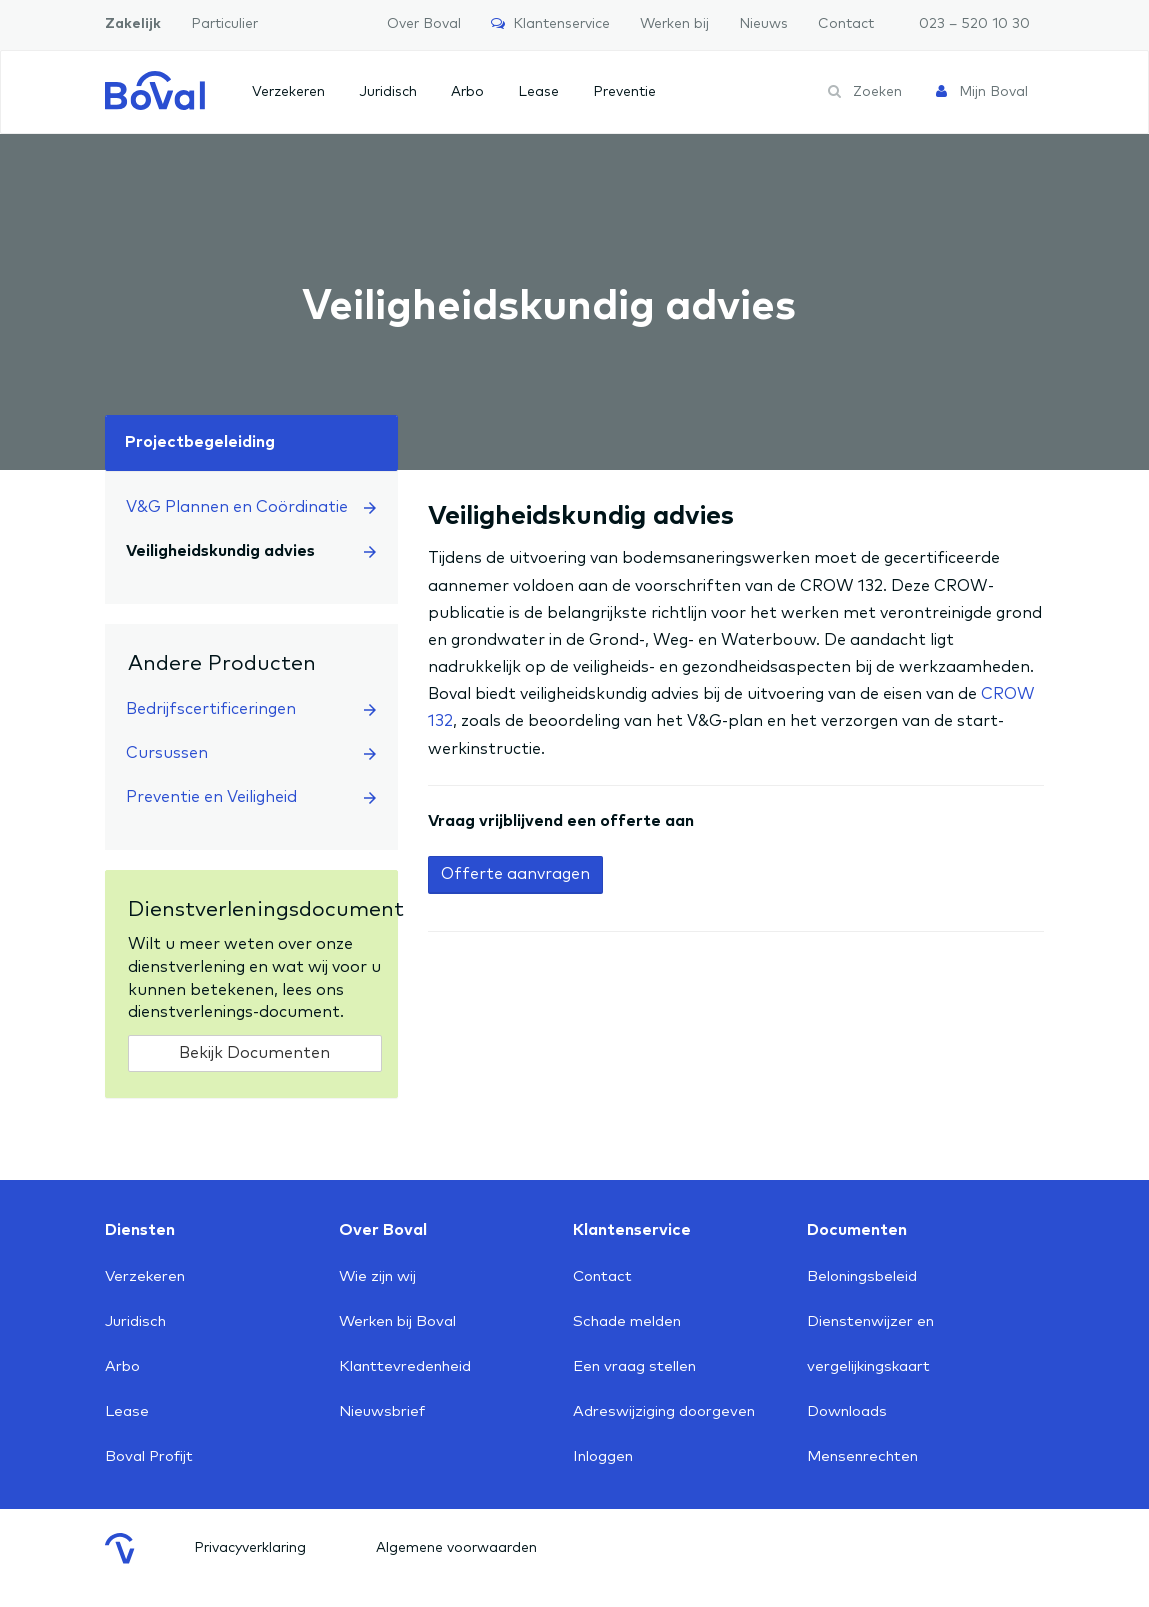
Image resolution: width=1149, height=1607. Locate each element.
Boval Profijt (149, 1456)
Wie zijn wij (377, 1276)
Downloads (847, 1411)
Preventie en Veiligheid (251, 797)
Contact (846, 24)
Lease (538, 92)
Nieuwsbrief (382, 1411)
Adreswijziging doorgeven (664, 1411)
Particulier (224, 24)
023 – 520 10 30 (974, 24)
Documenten (857, 1230)
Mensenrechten (862, 1456)
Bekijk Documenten (254, 1053)
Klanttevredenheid (405, 1366)
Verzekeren (288, 92)
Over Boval (424, 24)
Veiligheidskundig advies (251, 551)
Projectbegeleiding (200, 442)
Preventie (624, 92)
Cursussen (251, 753)
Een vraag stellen (634, 1366)
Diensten (140, 1230)
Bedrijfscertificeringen (251, 709)
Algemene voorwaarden (456, 1548)
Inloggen (603, 1456)
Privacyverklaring (250, 1548)
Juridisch (388, 92)
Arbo (467, 92)
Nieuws (763, 24)
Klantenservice (550, 23)
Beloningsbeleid (862, 1276)
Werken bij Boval (397, 1321)
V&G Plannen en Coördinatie (251, 507)
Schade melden (627, 1321)
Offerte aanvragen (515, 874)
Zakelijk (133, 24)
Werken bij (674, 24)
